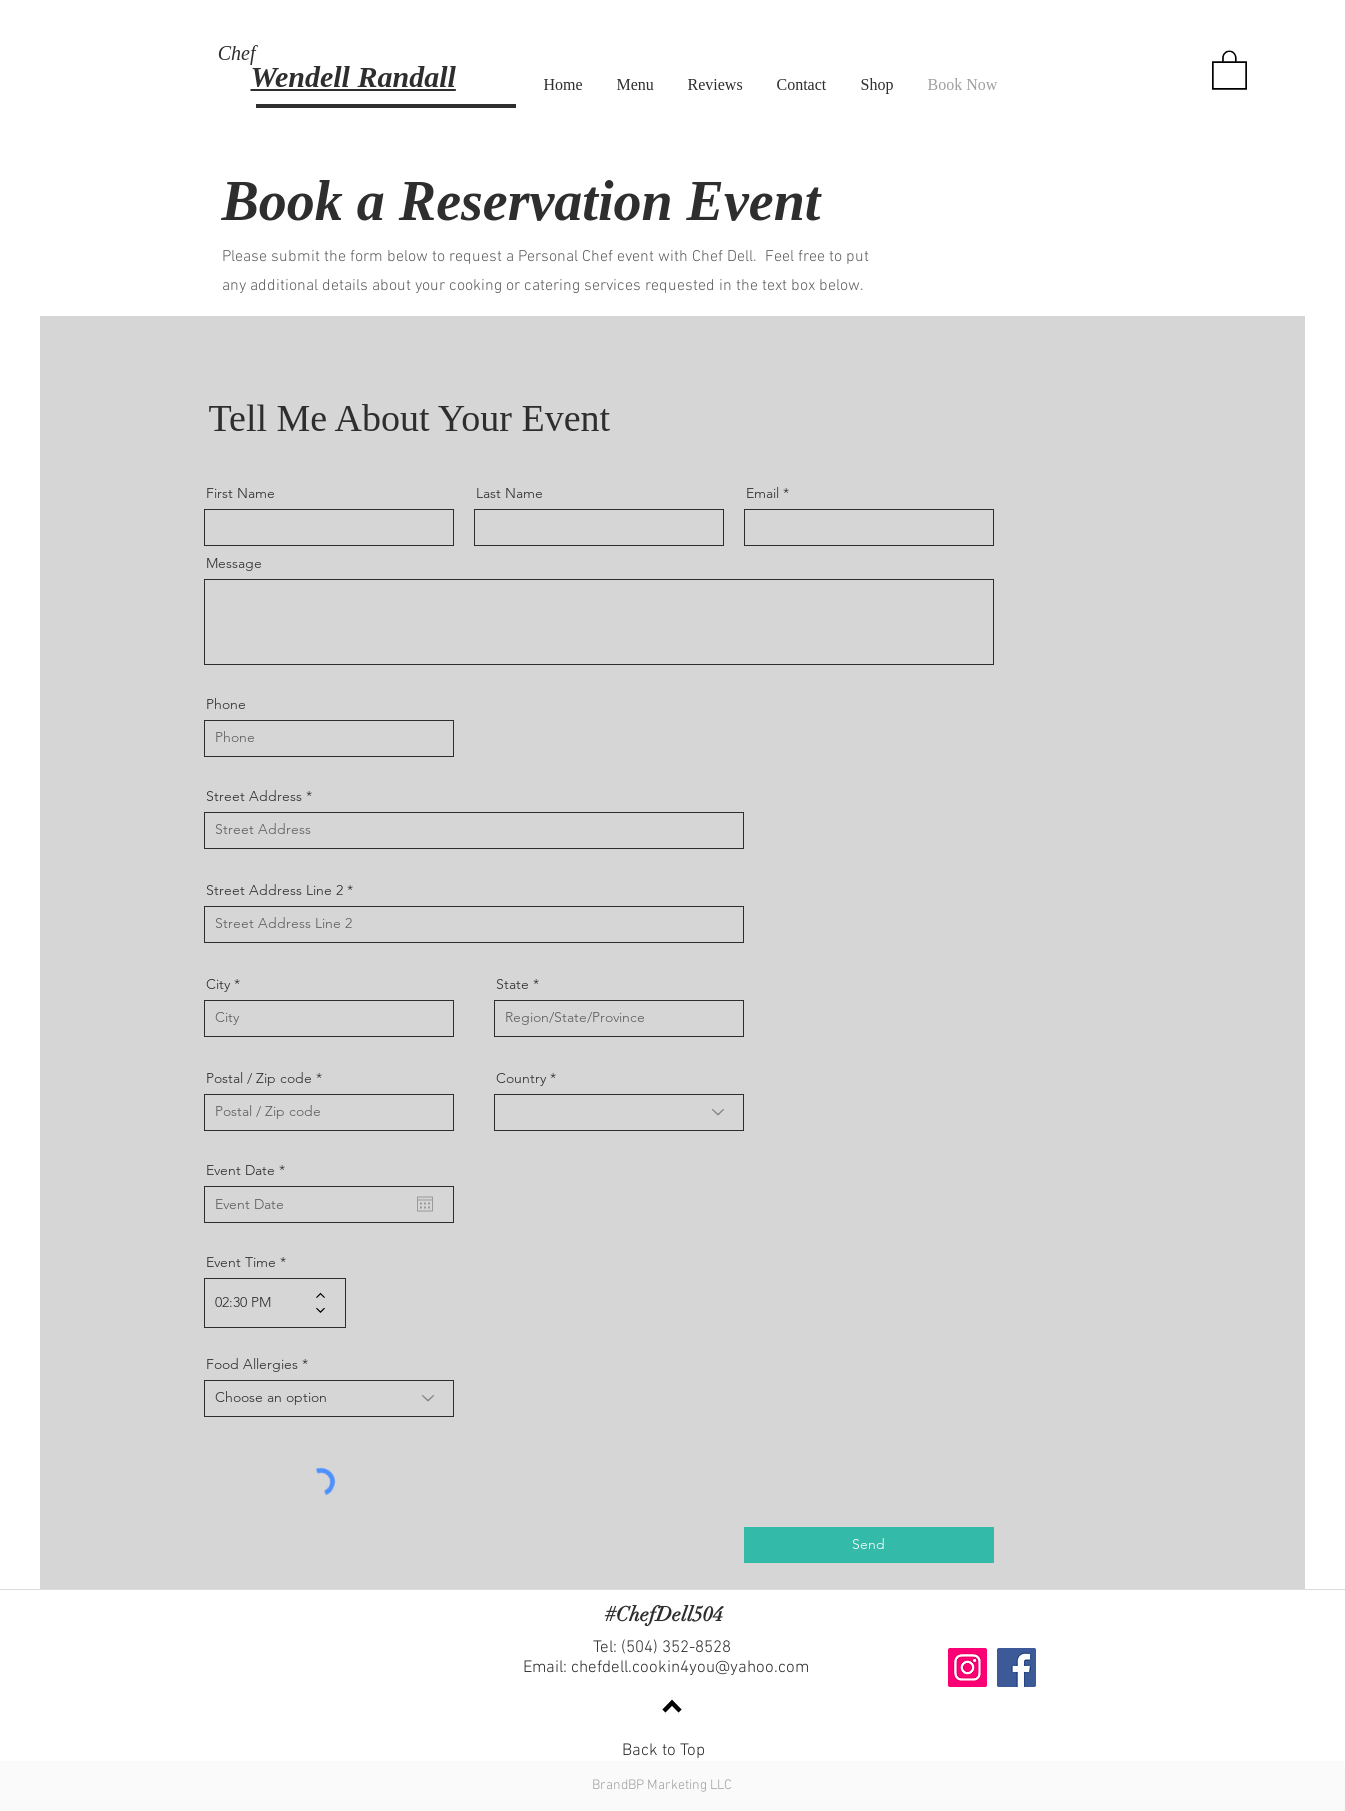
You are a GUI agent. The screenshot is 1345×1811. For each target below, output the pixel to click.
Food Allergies (252, 1364)
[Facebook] (1016, 1667)
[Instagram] (967, 1667)
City (218, 984)
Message (234, 563)
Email (762, 493)
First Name (240, 493)
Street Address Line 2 (274, 890)
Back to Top (663, 1751)
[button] (1229, 69)
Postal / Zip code (259, 1078)
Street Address (254, 796)
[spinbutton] (260, 1303)
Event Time (241, 1262)
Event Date (249, 1170)
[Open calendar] (425, 1204)
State (512, 984)
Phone (226, 704)
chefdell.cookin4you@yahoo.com (690, 1668)
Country (521, 1078)
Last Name (509, 493)
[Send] (869, 1545)
